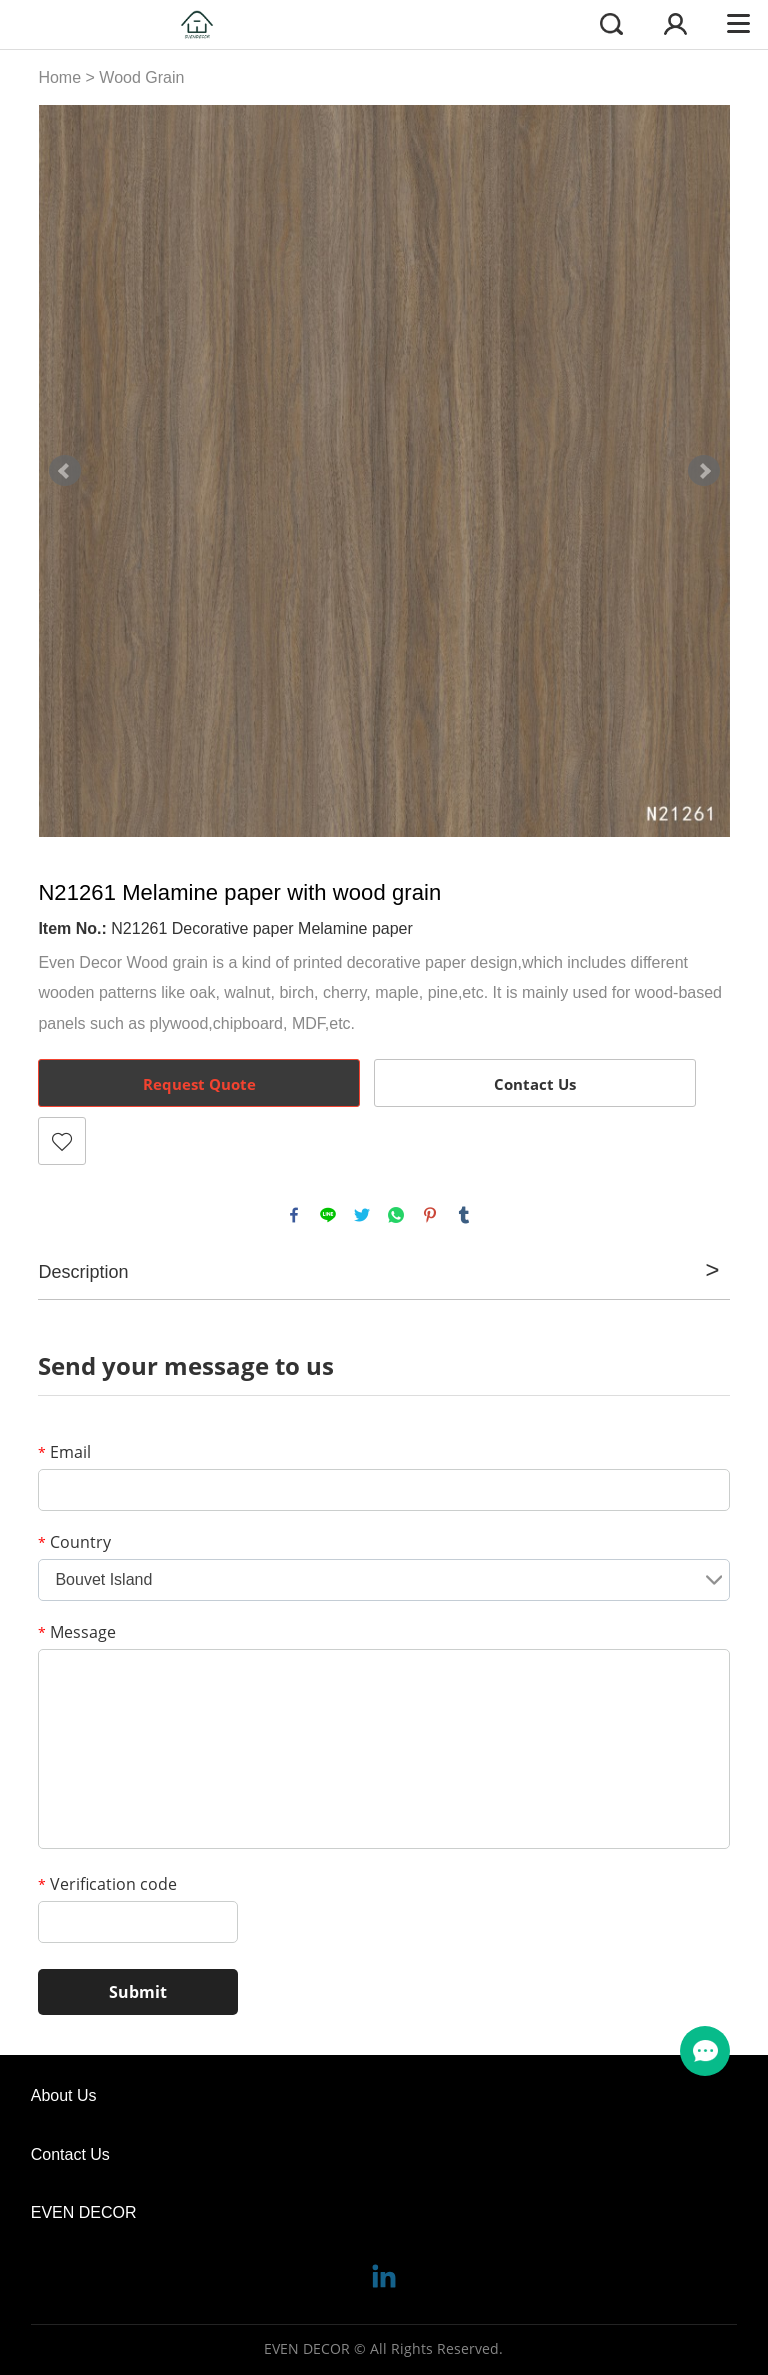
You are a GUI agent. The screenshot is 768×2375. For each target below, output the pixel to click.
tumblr (464, 1215)
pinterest (430, 1215)
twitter (362, 1215)
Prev (65, 471)
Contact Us (535, 1084)
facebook (294, 1215)
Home (59, 77)
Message (77, 1632)
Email (64, 1452)
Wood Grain (141, 77)
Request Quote (199, 1084)
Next (704, 471)
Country (74, 1542)
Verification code (107, 1884)
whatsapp (396, 1215)
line (328, 1215)
